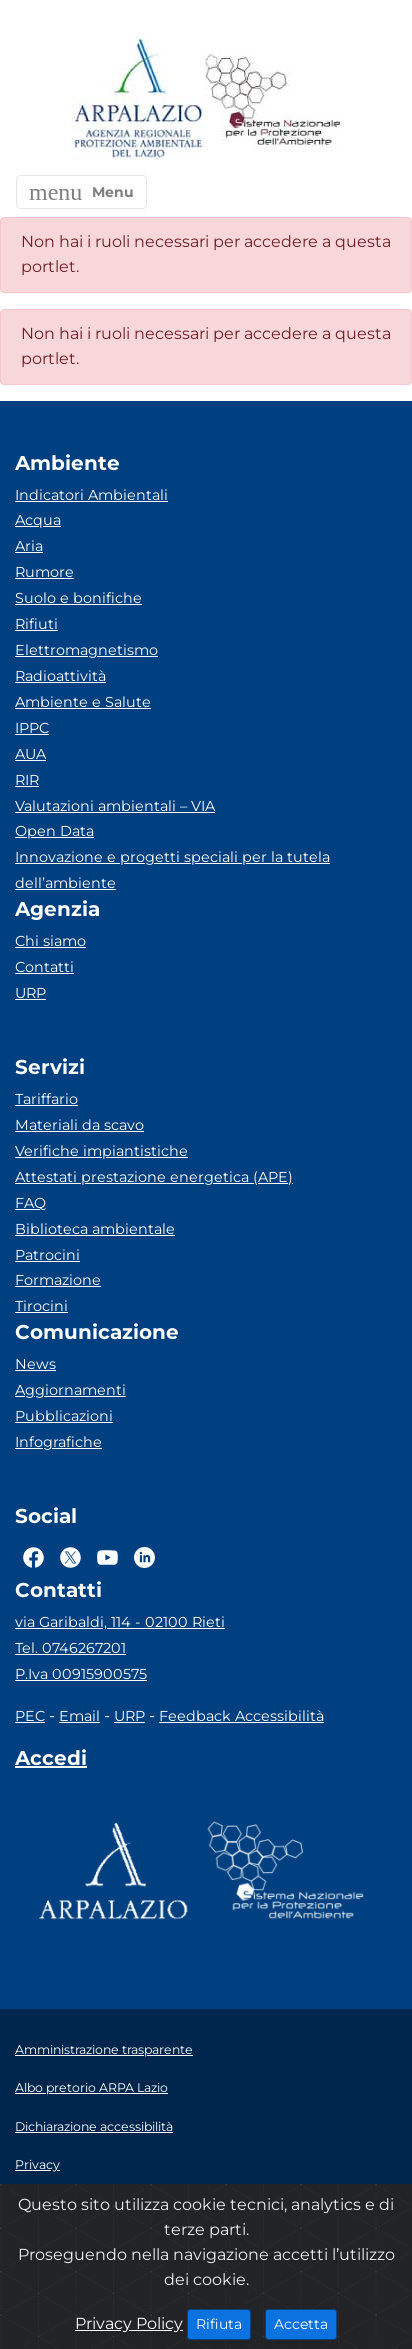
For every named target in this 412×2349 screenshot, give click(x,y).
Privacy (37, 2164)
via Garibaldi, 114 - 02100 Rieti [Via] (120, 1622)
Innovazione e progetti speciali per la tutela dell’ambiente (172, 870)
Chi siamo (50, 941)
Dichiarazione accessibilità (94, 2126)
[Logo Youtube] (107, 1557)
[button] (81, 192)
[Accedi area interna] (51, 1762)
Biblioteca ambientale (95, 1229)
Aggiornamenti (70, 1390)
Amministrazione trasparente (104, 2049)
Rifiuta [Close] (223, 2323)
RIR (27, 780)
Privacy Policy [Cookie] (129, 2323)
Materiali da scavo (79, 1125)
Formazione (58, 1280)
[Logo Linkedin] (144, 1557)
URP (30, 993)
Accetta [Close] (305, 2323)
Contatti (44, 967)
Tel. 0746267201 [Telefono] (70, 1648)
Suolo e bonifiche (78, 598)
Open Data (54, 831)
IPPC (32, 728)
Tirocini (41, 1306)
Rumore (44, 572)
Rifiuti (36, 624)
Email (79, 1716)
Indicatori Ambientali (91, 495)
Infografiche (58, 1442)
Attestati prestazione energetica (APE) (154, 1177)
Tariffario (46, 1099)
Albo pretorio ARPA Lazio (91, 2087)
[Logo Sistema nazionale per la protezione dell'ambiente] (273, 99)
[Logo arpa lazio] (137, 99)
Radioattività (60, 676)
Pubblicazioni (64, 1416)
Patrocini (47, 1255)
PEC (30, 1716)
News (35, 1364)
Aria (29, 546)
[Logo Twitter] (70, 1557)
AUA (30, 754)
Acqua (38, 520)
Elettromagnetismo (86, 650)
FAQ (30, 1203)
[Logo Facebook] (33, 1557)
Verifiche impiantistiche (101, 1151)
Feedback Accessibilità (241, 1716)
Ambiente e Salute (83, 702)
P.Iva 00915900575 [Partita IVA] (81, 1674)
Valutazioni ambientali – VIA (115, 806)
